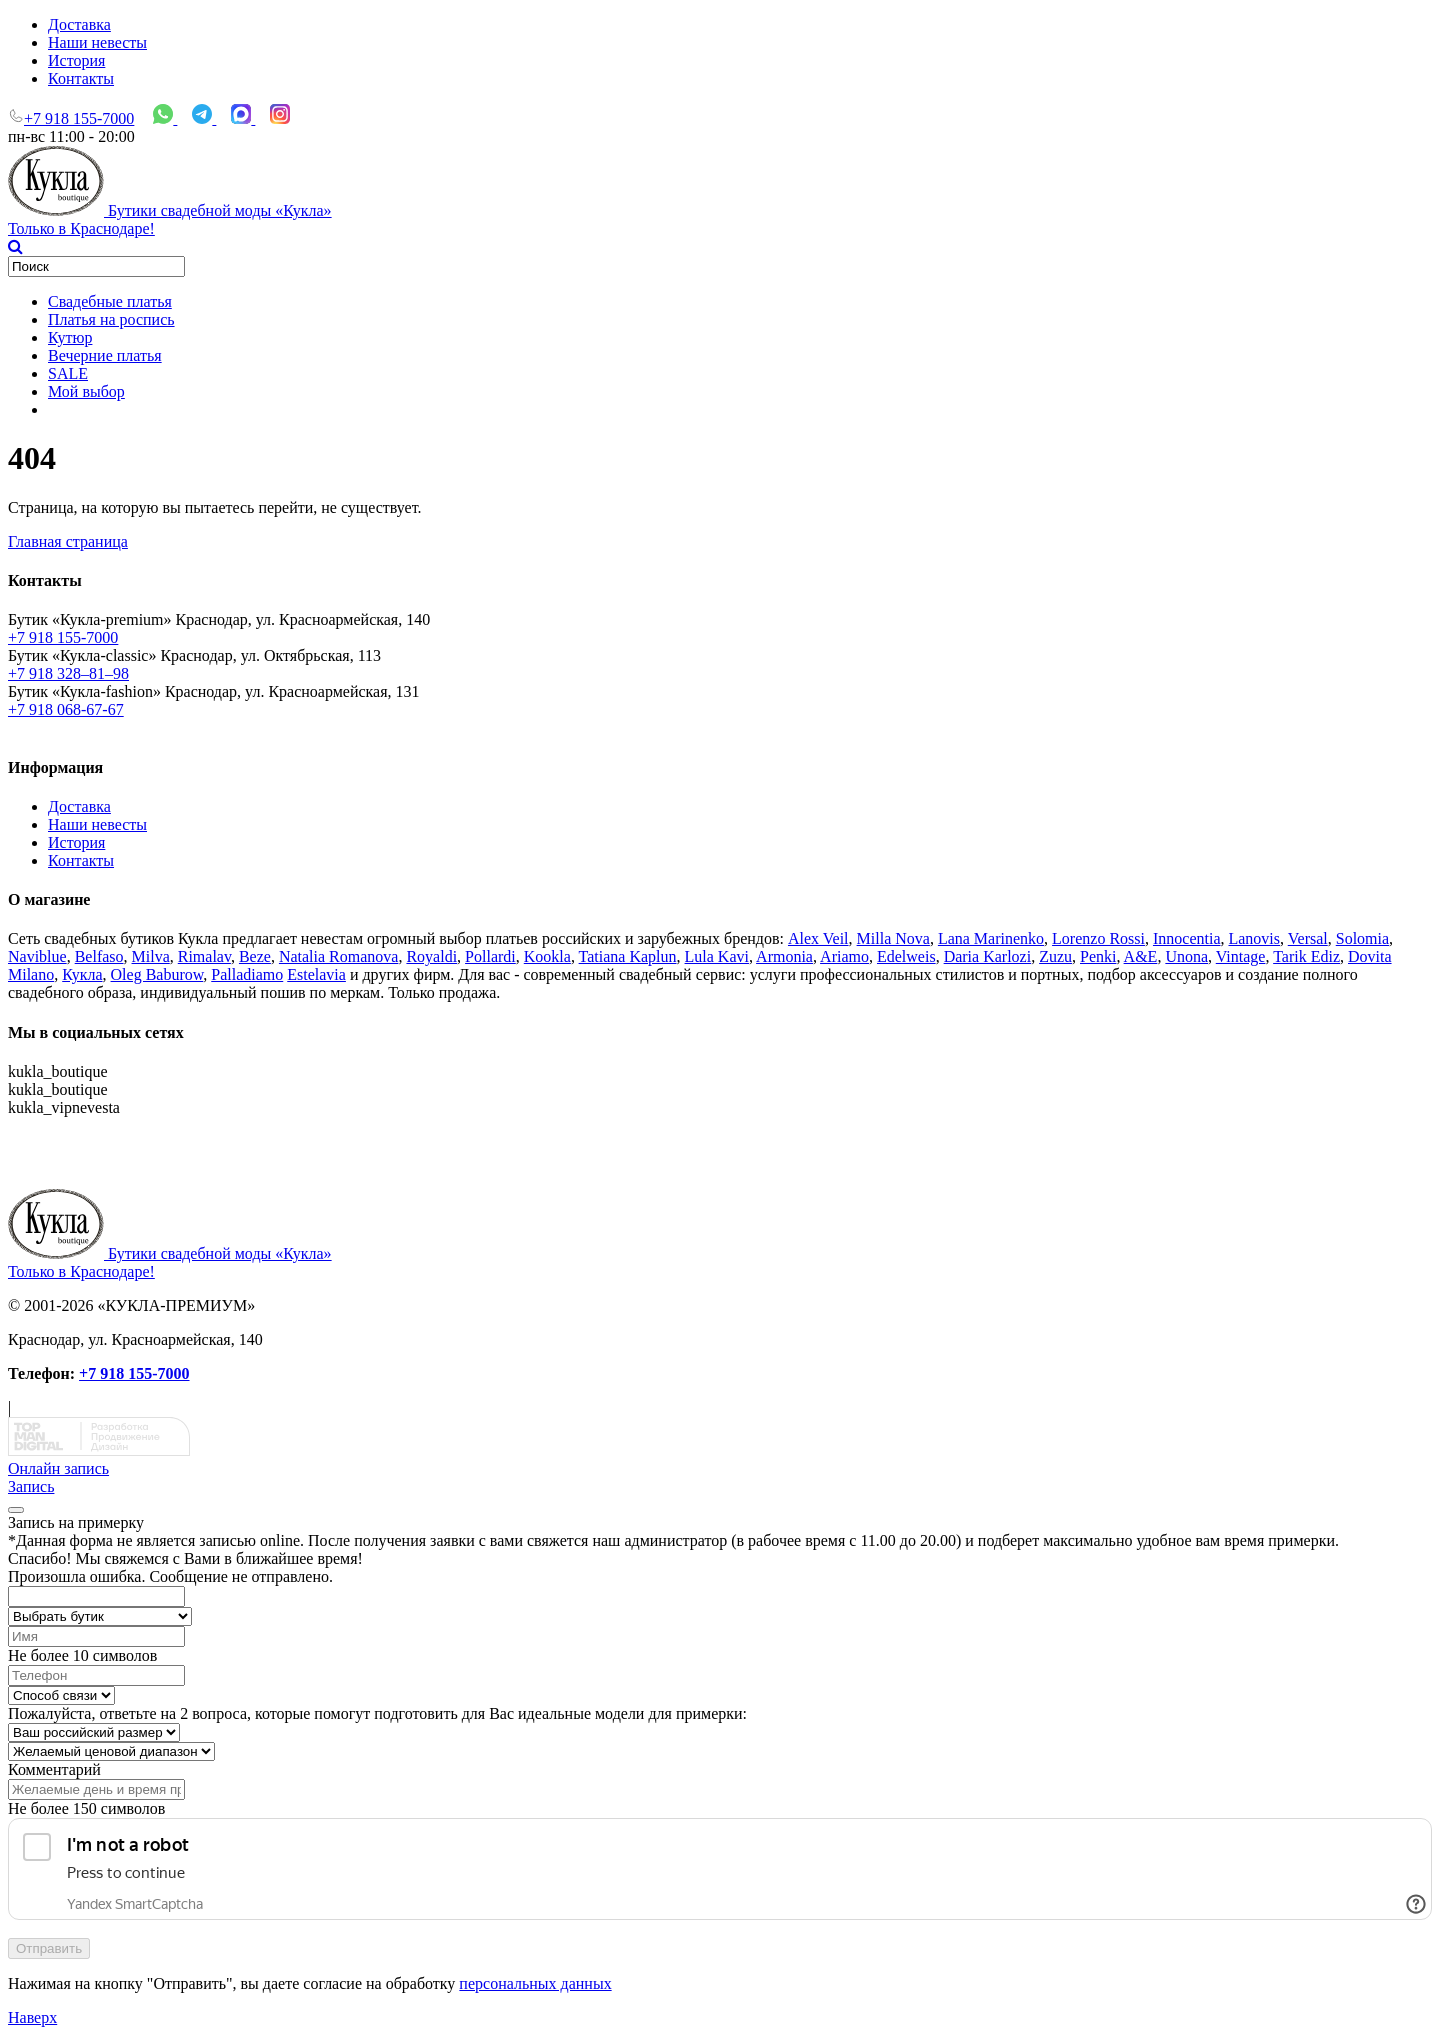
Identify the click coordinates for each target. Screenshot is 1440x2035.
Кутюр (70, 337)
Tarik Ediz (1306, 956)
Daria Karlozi (988, 956)
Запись (31, 1486)
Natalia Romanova (339, 956)
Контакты (81, 78)
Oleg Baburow (157, 974)
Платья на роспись (111, 319)
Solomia (1362, 938)
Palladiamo (247, 974)
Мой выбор (86, 391)
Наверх (32, 2017)
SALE (68, 373)
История (76, 60)
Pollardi (490, 956)
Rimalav (204, 956)
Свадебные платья (110, 301)
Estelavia (316, 974)
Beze (255, 956)
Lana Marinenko (991, 938)
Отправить (49, 1948)
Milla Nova (893, 938)
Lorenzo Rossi (1098, 938)
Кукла (82, 974)
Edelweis (906, 956)
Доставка (79, 24)
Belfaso (99, 956)
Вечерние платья (105, 355)
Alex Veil (818, 938)
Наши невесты (97, 42)
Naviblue (37, 956)
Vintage (1241, 956)
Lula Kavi (717, 956)
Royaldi (431, 956)
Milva (151, 956)
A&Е (1141, 956)
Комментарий (54, 1769)
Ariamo (844, 956)
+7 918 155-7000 (79, 118)
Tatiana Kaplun (628, 956)
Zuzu (1055, 956)
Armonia (784, 956)
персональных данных (535, 1983)
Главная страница (68, 541)
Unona (1186, 956)
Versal (1308, 938)
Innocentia (1187, 938)
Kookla (547, 956)
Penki (1098, 956)
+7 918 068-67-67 (66, 709)
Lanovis (1254, 938)
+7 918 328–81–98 (68, 673)
